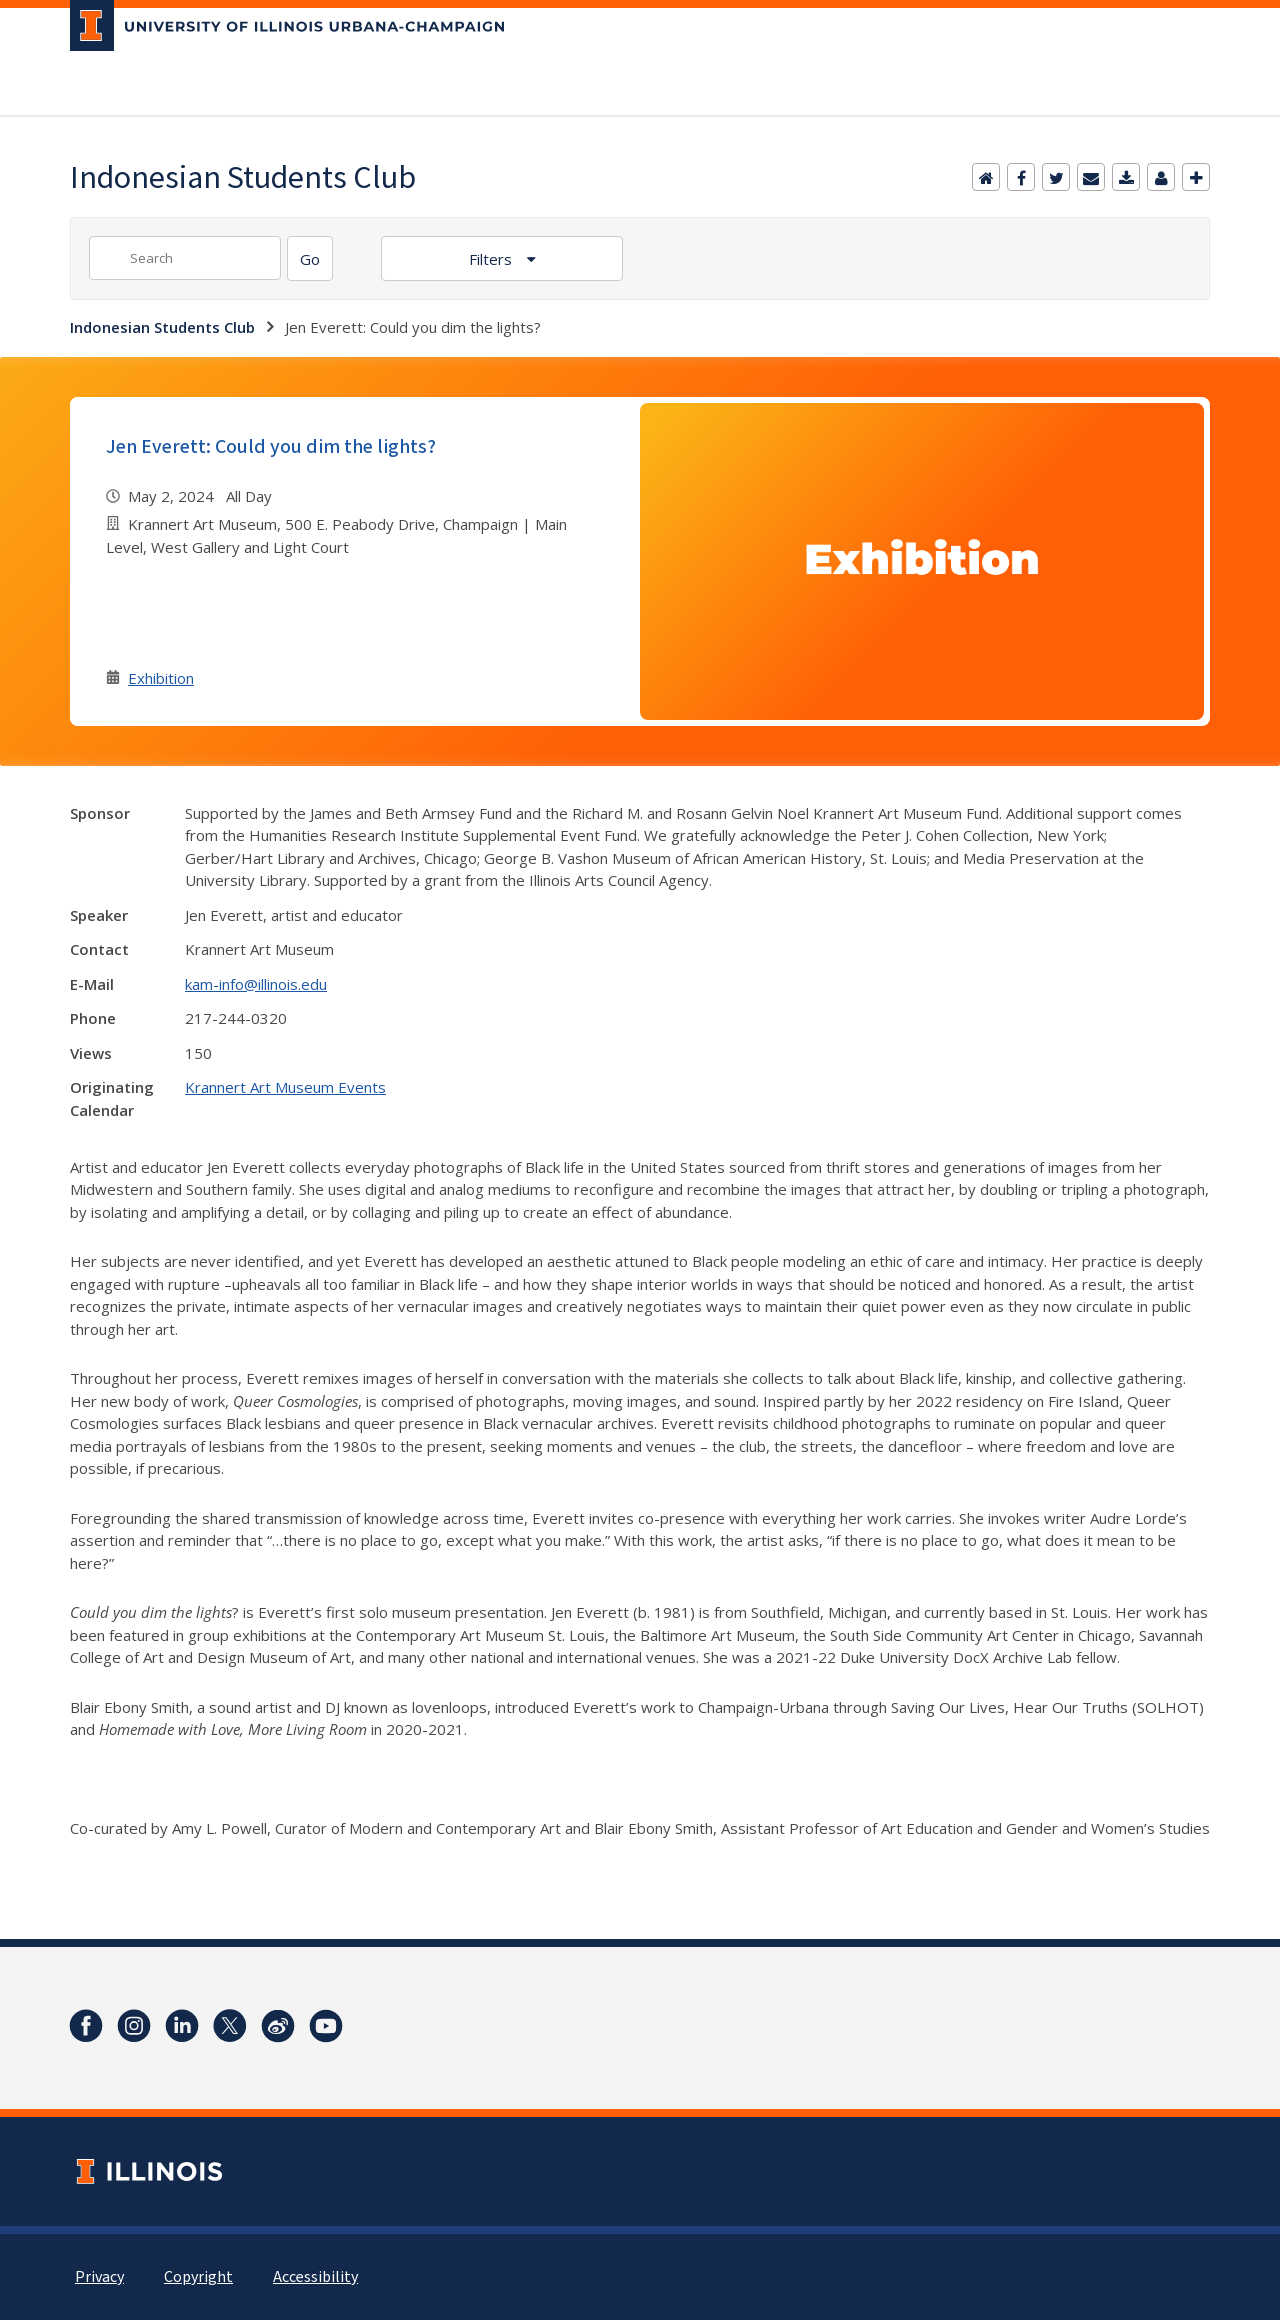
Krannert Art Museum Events (285, 1087)
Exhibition (161, 678)
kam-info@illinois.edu (256, 984)
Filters (492, 259)
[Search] (310, 258)
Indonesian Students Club (162, 327)
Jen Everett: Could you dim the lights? (271, 447)
